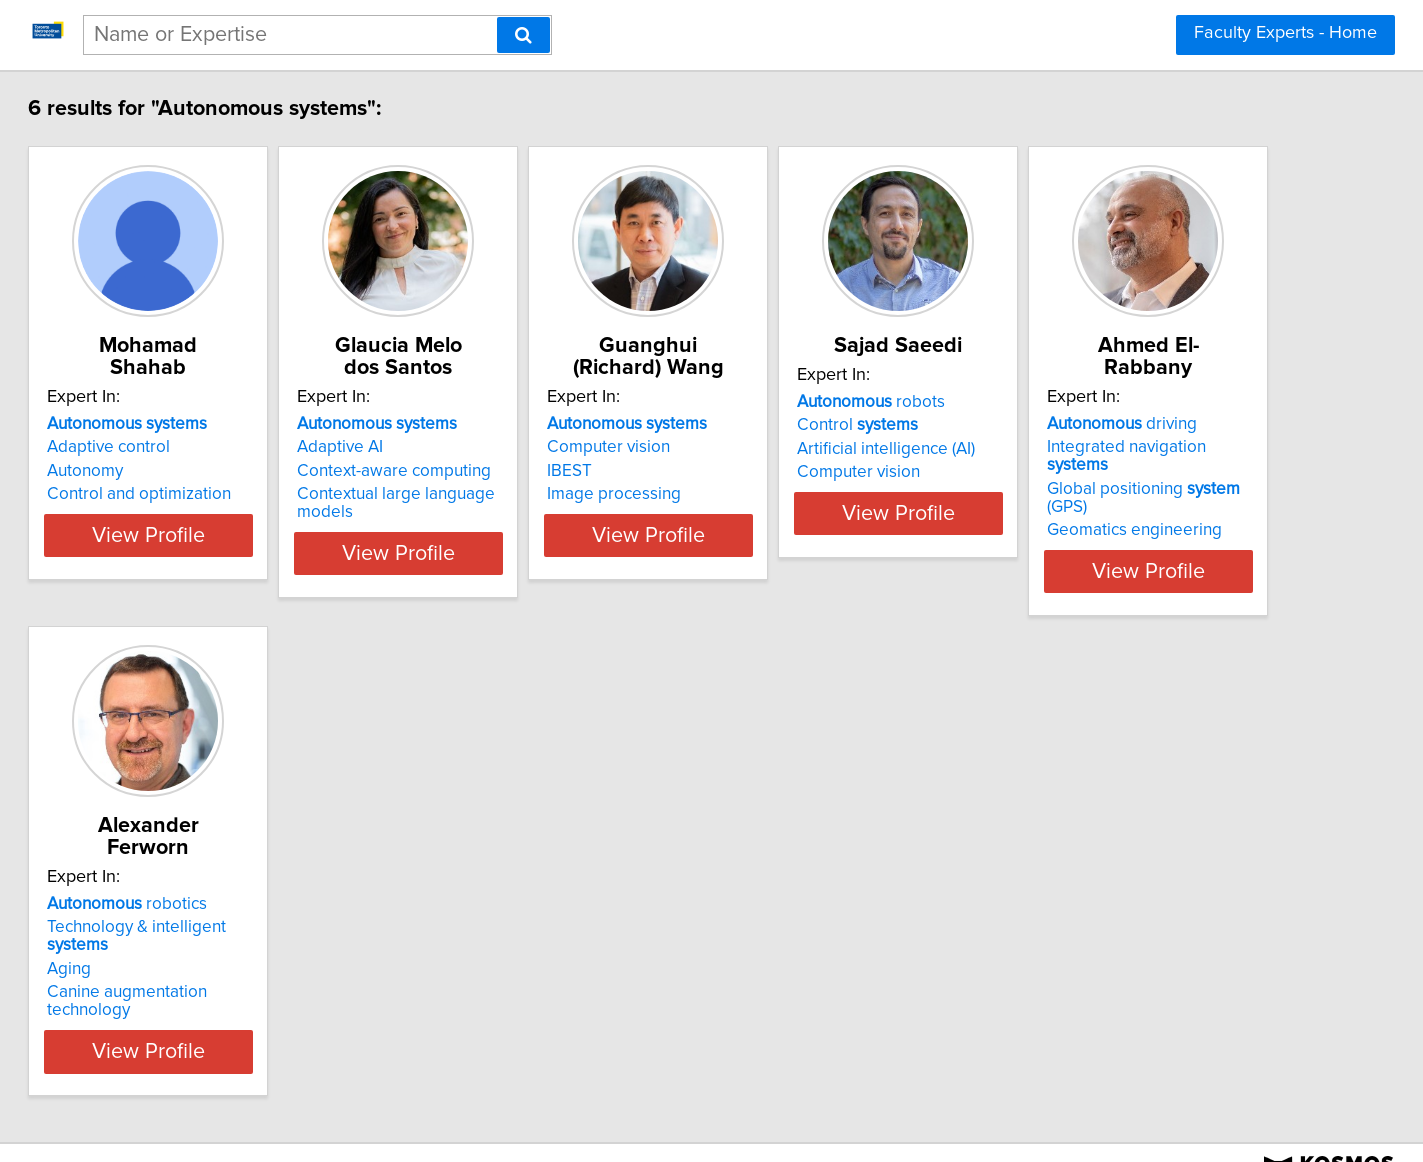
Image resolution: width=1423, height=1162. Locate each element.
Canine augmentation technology (554, 956)
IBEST (753, 471)
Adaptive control (192, 447)
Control (1091, 447)
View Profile (256, 553)
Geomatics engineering (218, 956)
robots (1105, 424)
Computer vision (792, 447)
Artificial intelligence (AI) (1120, 471)
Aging (453, 933)
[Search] (523, 35)
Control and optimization (223, 494)
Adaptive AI (474, 447)
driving (206, 886)
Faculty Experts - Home (1285, 33)
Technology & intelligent (553, 909)
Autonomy (169, 471)
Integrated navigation (243, 909)
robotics (511, 886)
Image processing (798, 494)
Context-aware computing (528, 471)
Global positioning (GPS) (249, 933)
